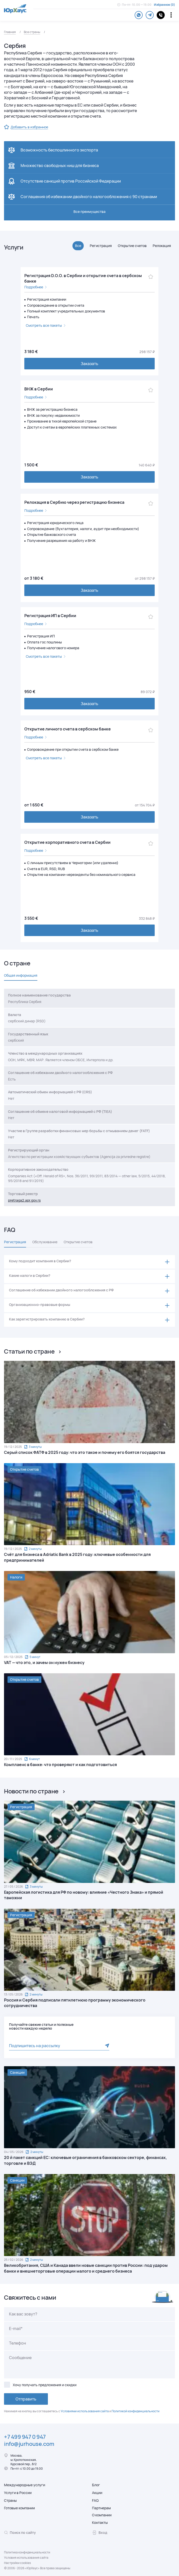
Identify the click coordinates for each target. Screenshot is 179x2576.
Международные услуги (24, 2484)
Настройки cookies (17, 2563)
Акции (97, 2492)
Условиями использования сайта (85, 2411)
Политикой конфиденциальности (135, 2411)
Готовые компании (19, 2508)
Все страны (32, 32)
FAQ (95, 2500)
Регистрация (101, 245)
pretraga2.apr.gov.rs (24, 1200)
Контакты (100, 2522)
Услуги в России (18, 2492)
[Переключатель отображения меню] (171, 15)
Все (78, 245)
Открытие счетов (132, 245)
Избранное (162, 5)
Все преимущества (89, 211)
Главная (10, 32)
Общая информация (20, 975)
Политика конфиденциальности (27, 2552)
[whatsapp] (138, 15)
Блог (96, 2484)
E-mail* (16, 2328)
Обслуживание (44, 1241)
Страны (10, 2500)
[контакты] (161, 15)
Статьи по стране (33, 1351)
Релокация (162, 245)
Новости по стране (35, 1791)
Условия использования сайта (26, 2558)
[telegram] (149, 15)
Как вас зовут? (23, 2314)
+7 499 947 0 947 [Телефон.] (25, 2437)
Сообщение (20, 2357)
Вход (99, 2532)
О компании (102, 2515)
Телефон (17, 2343)
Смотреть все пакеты (44, 325)
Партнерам (101, 2508)
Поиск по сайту (20, 2532)
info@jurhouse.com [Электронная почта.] (29, 2444)
